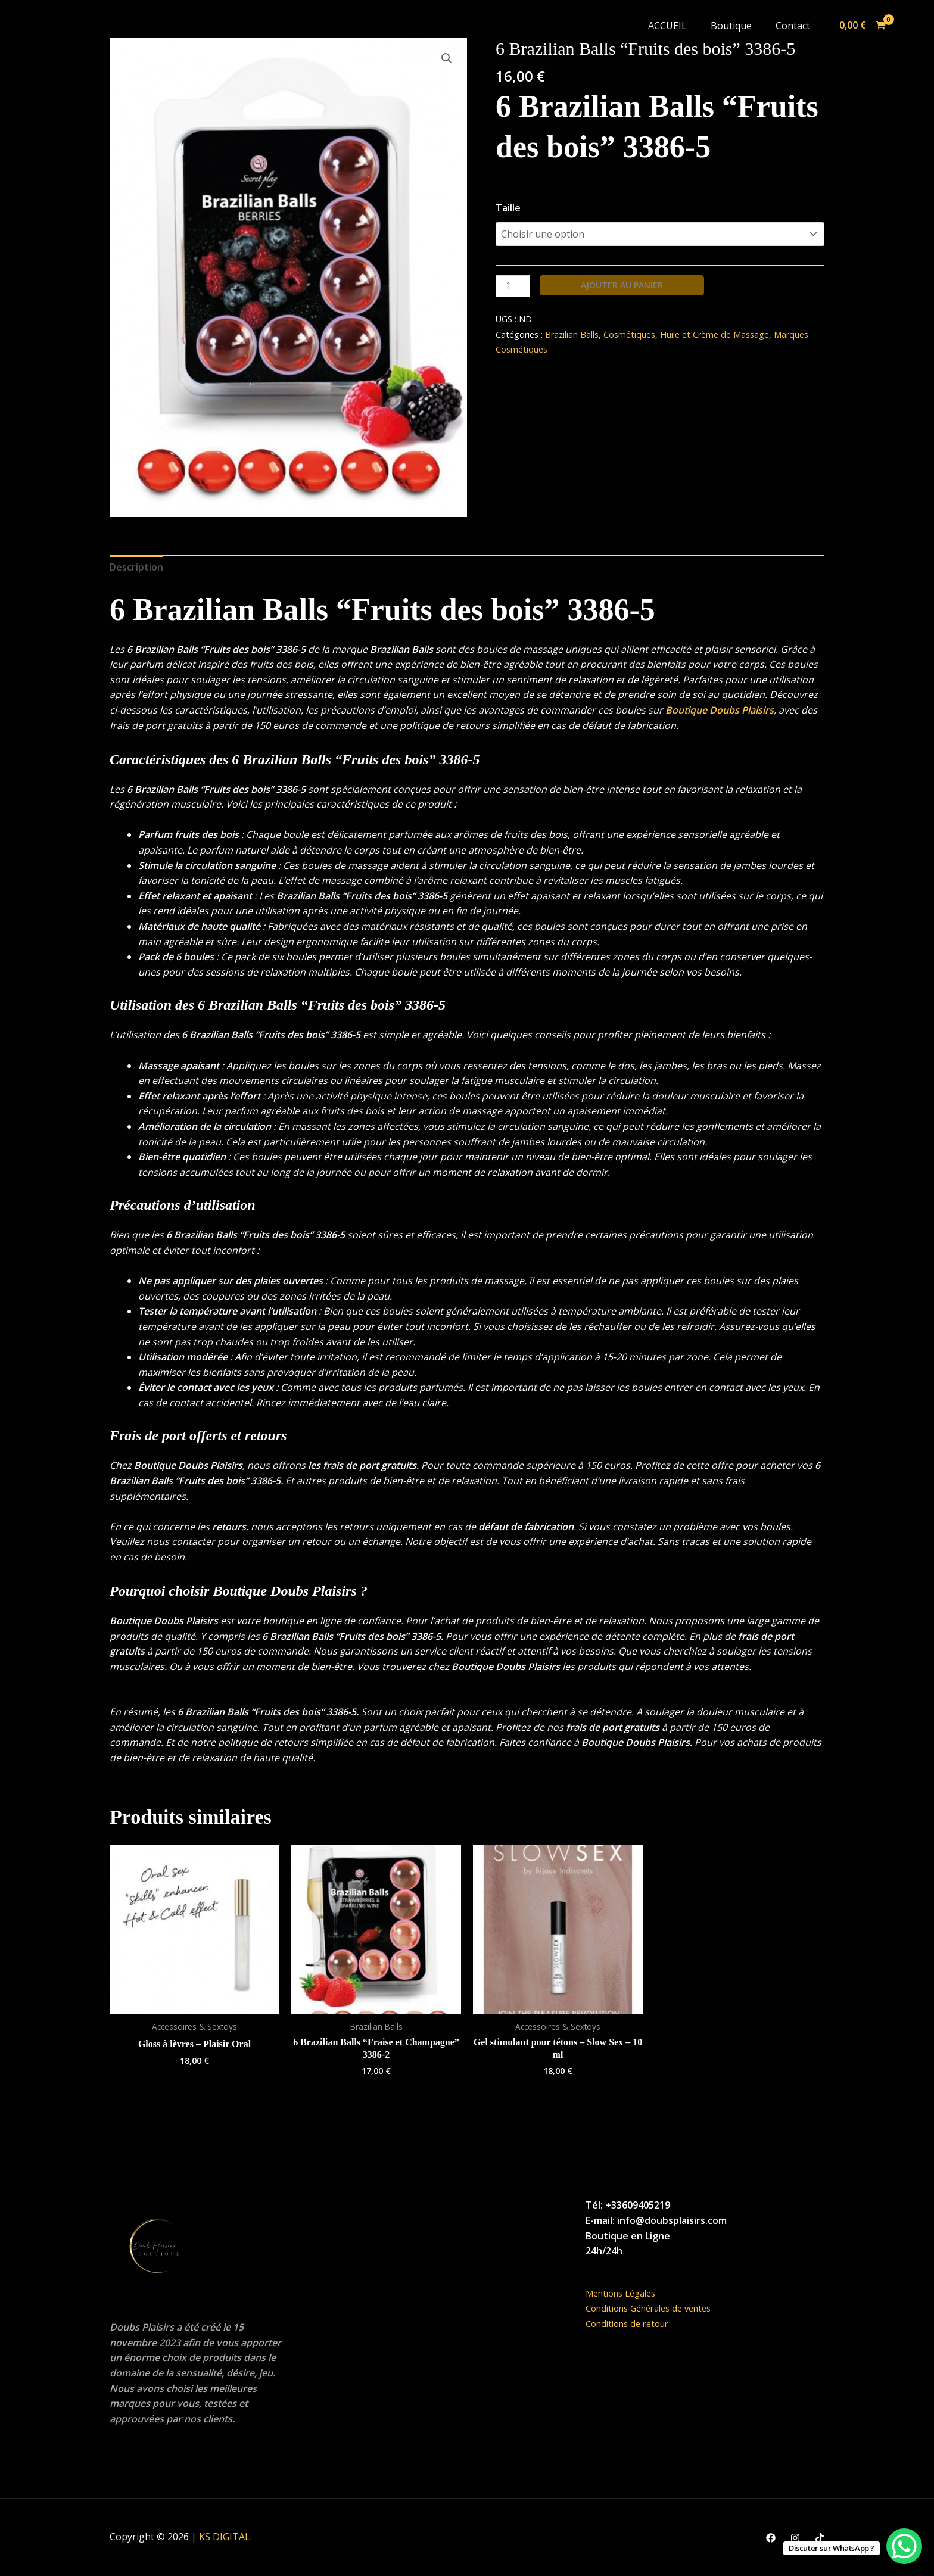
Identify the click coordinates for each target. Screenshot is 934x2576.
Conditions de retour (632, 2323)
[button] (446, 58)
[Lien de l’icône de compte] (907, 25)
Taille (508, 207)
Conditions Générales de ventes (656, 2308)
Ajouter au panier (622, 285)
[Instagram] (795, 2538)
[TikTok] (819, 2538)
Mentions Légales (625, 2293)
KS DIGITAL (224, 2536)
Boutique (731, 25)
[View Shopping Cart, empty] (862, 25)
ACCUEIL (667, 25)
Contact (793, 25)
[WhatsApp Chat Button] (904, 2546)
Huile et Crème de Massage (714, 334)
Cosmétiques (629, 334)
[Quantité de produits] (513, 286)
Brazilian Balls (572, 334)
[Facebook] (771, 2538)
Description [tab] (136, 567)
